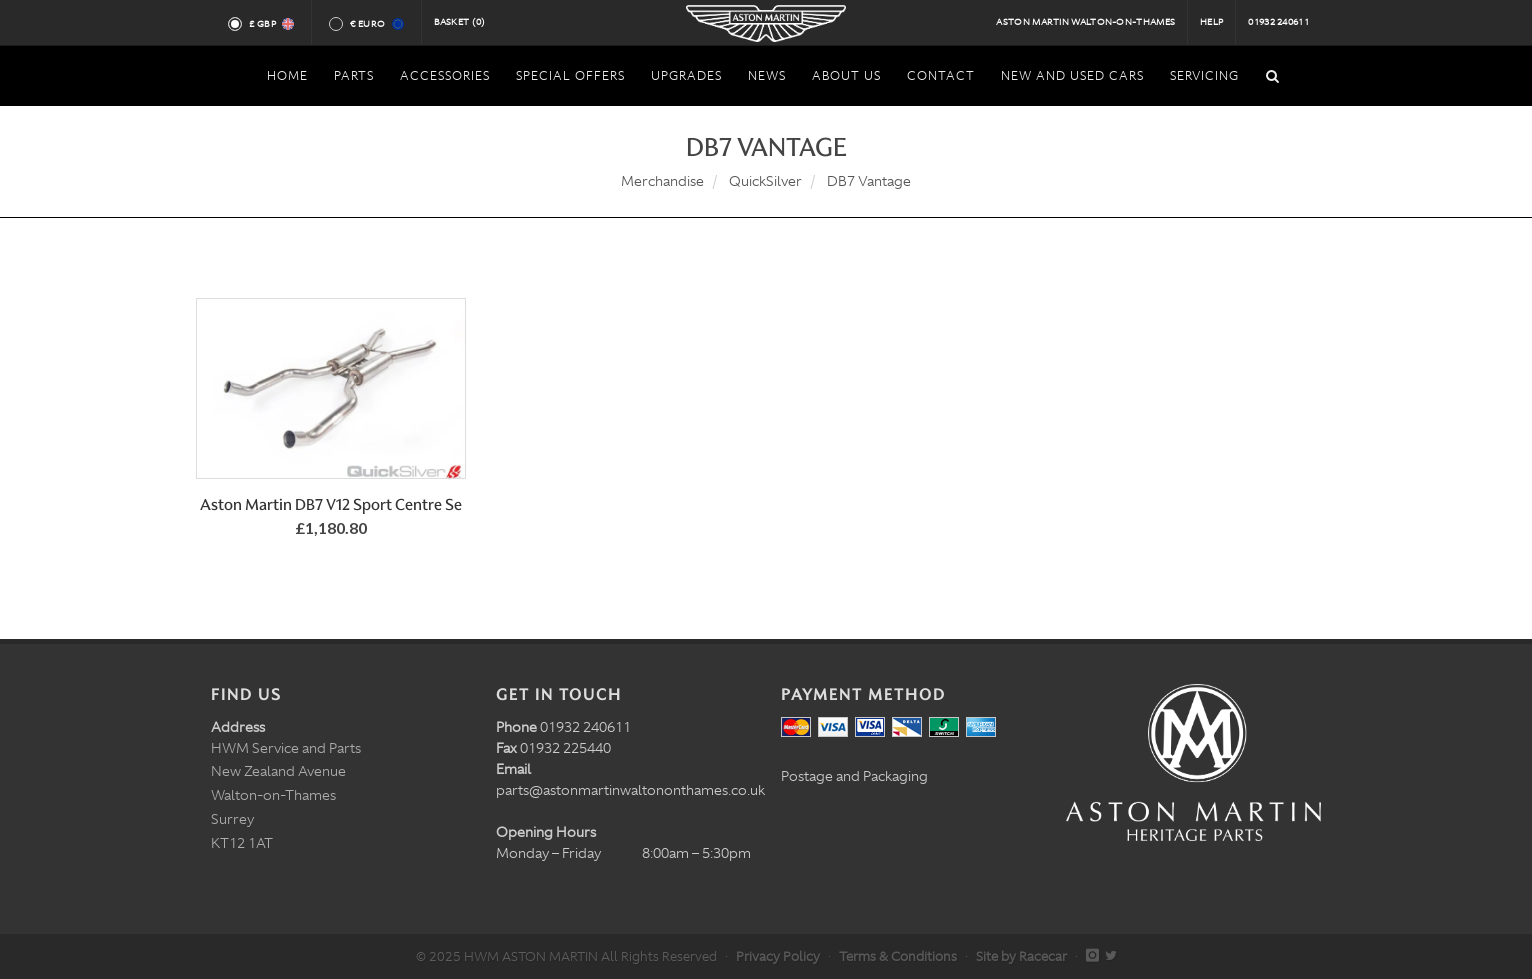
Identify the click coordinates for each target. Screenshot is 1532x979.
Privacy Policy (778, 956)
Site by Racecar (1021, 956)
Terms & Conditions (898, 956)
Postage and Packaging (854, 776)
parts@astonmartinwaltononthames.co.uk (630, 790)
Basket (460, 22)
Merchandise (662, 181)
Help (1211, 22)
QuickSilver (765, 181)
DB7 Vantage (869, 181)
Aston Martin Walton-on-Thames (1085, 22)
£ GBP (270, 24)
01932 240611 (1278, 22)
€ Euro (375, 24)
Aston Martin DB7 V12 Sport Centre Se (331, 504)
